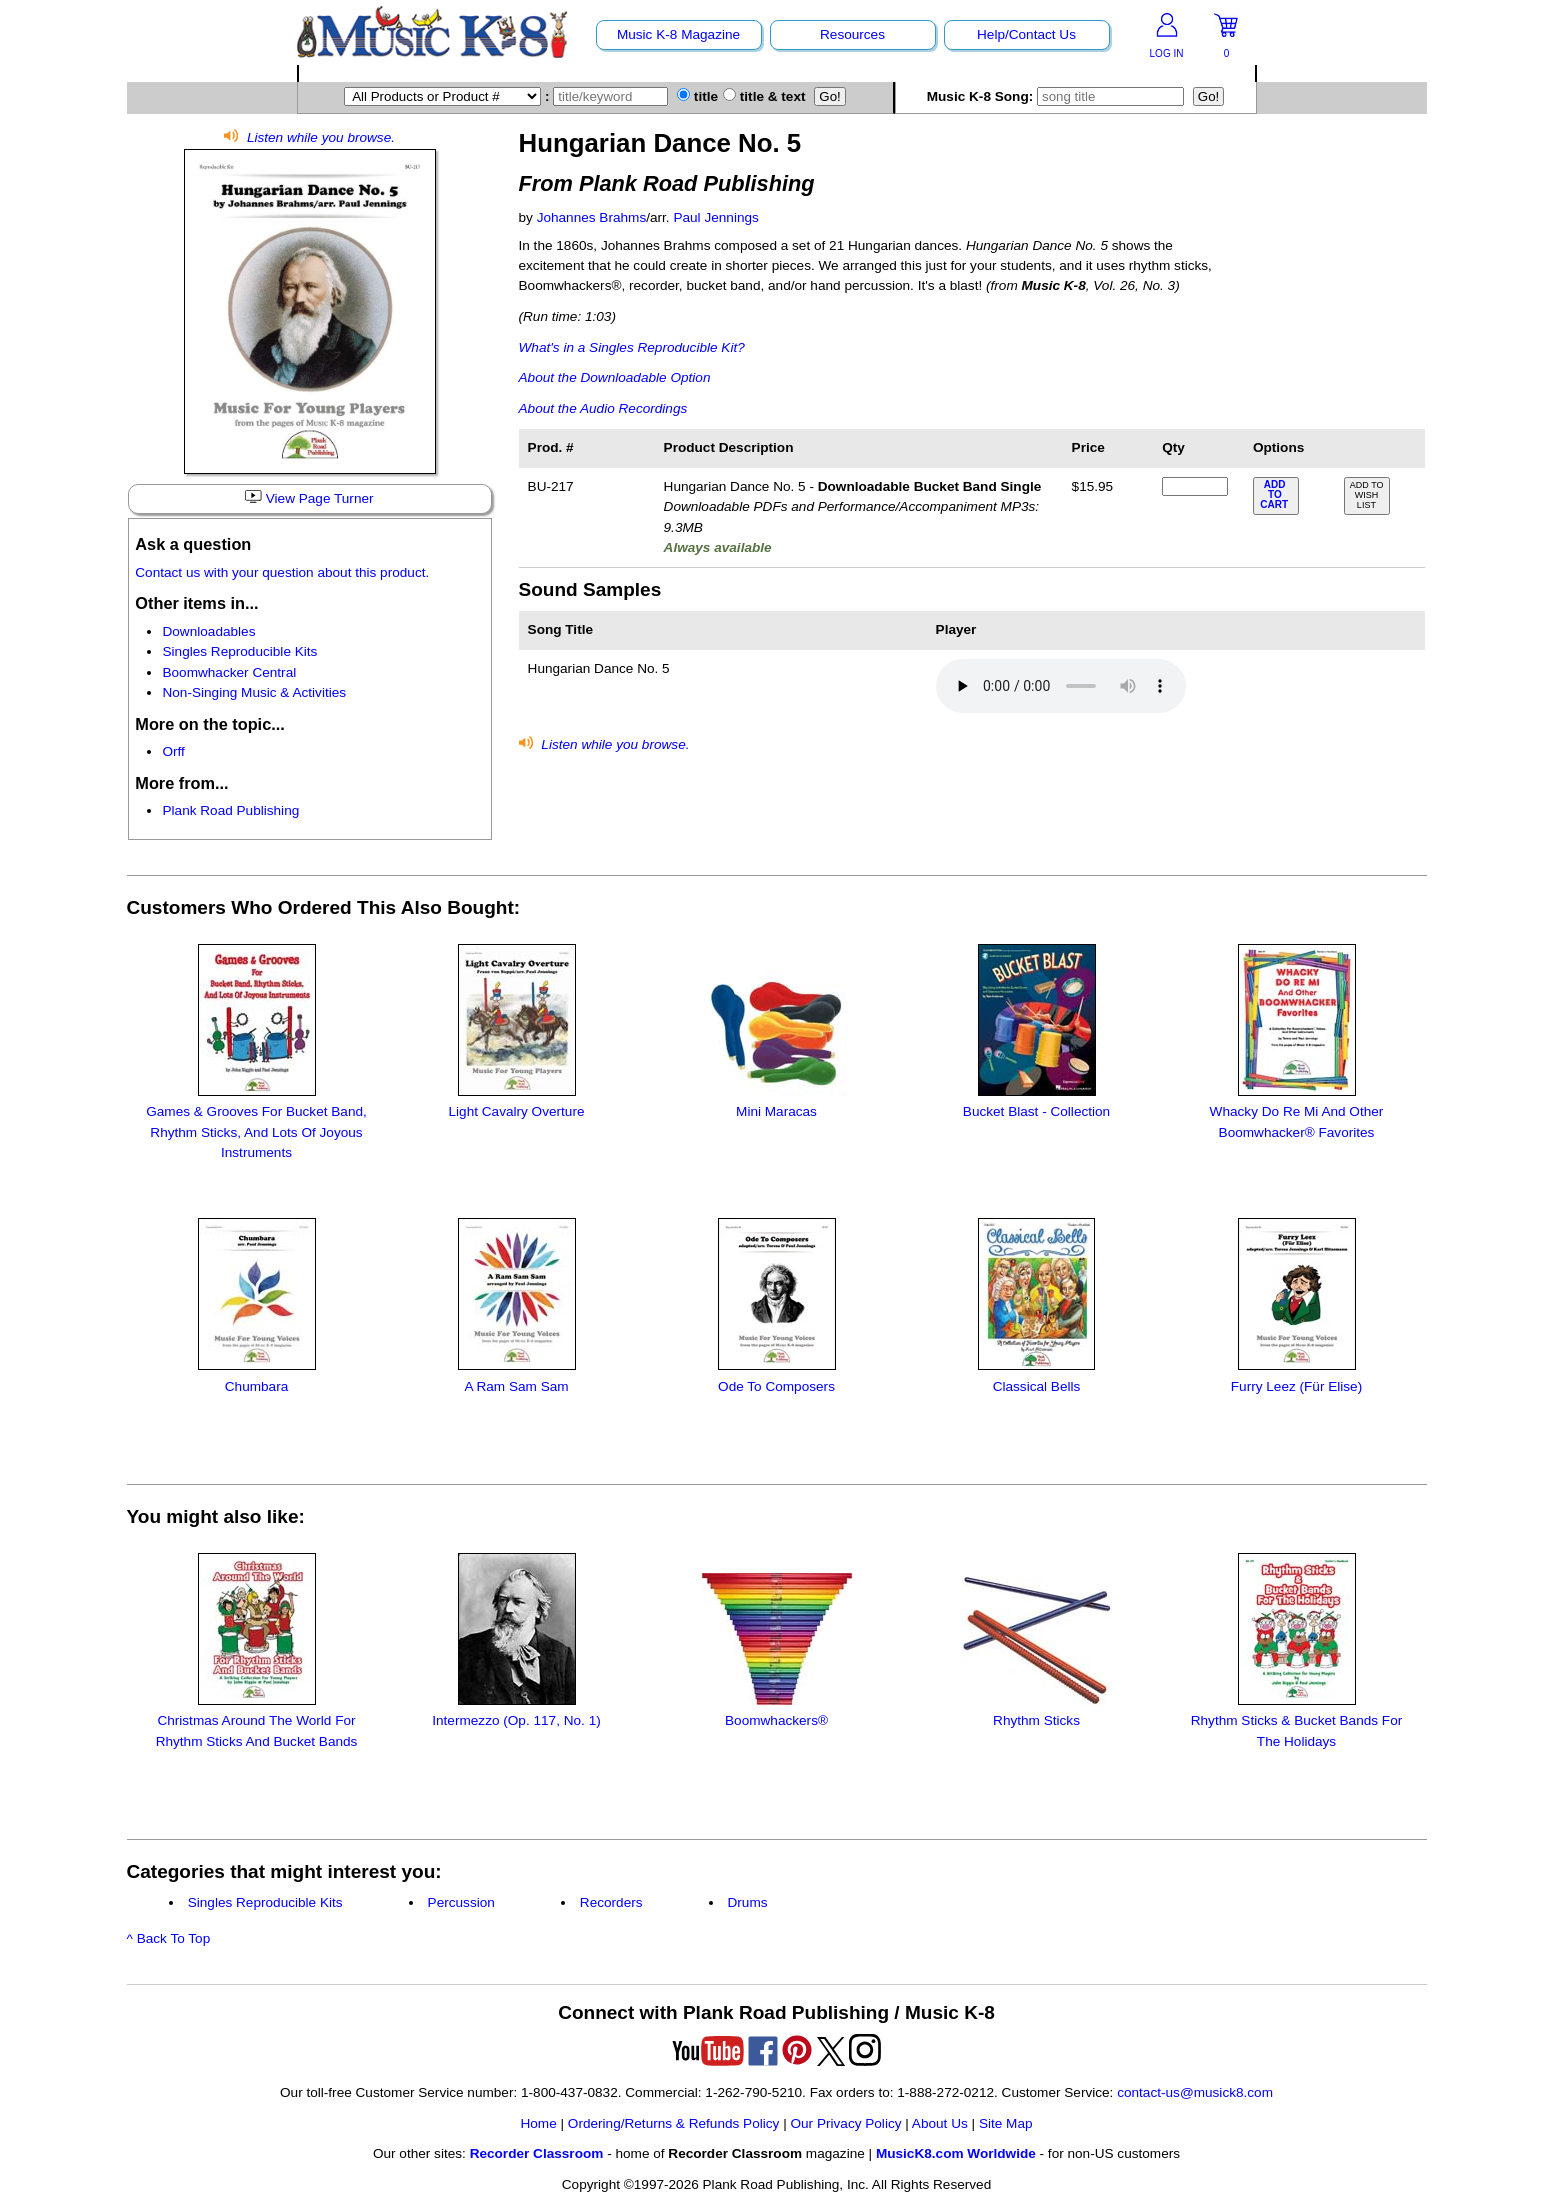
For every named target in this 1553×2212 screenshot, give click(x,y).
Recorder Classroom (537, 2153)
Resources (852, 34)
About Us (940, 2123)
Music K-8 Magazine (678, 34)
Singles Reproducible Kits (239, 651)
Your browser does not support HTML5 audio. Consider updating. (1061, 686)
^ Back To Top (169, 1938)
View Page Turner (309, 498)
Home (538, 2123)
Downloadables (208, 631)
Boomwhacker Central (229, 672)
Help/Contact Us (1026, 34)
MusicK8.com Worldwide (956, 2153)
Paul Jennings (715, 217)
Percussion (461, 1902)
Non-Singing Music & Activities (254, 692)
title (697, 96)
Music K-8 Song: (1060, 96)
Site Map (1006, 2123)
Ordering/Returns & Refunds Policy (674, 2123)
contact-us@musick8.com (1195, 2092)
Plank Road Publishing (230, 810)
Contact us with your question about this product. (282, 572)
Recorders (611, 1902)
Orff (173, 751)
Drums (748, 1902)
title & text (764, 96)
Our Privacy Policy (845, 2123)
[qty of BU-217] (1195, 486)
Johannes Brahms (592, 217)
